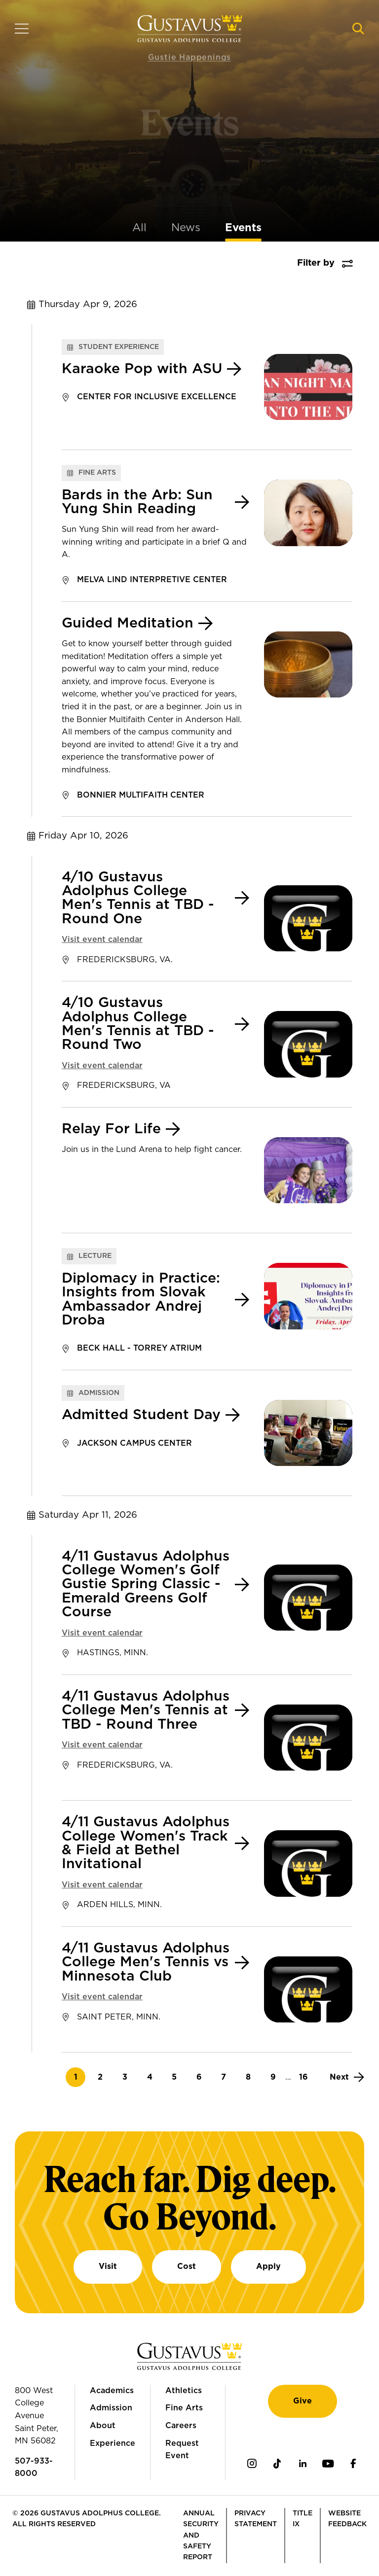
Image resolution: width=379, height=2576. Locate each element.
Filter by (316, 263)
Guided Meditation (127, 623)
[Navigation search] (358, 29)
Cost (186, 2266)
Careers (180, 2426)
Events (243, 227)
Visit (108, 2266)
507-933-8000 (34, 2467)
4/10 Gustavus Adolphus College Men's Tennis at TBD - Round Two (138, 1024)
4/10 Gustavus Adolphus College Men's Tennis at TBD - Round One (138, 898)
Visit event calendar (102, 939)
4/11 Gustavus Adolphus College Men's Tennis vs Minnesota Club (145, 1963)
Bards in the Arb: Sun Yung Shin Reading (137, 502)
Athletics (183, 2391)
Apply (268, 2266)
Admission (111, 2408)
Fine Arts (184, 2408)
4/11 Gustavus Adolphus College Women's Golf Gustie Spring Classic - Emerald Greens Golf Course (145, 1585)
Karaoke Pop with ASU (142, 369)
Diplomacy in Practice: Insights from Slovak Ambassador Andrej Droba (141, 1299)
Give (302, 2401)
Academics (112, 2391)
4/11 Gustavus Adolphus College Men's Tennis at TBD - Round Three (145, 1711)
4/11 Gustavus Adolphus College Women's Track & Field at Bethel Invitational (145, 1843)
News (185, 227)
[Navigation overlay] (22, 29)
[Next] (347, 2077)
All (139, 227)
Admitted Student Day (141, 1415)
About (102, 2426)
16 (306, 2077)
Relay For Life (111, 1129)
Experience (112, 2443)
